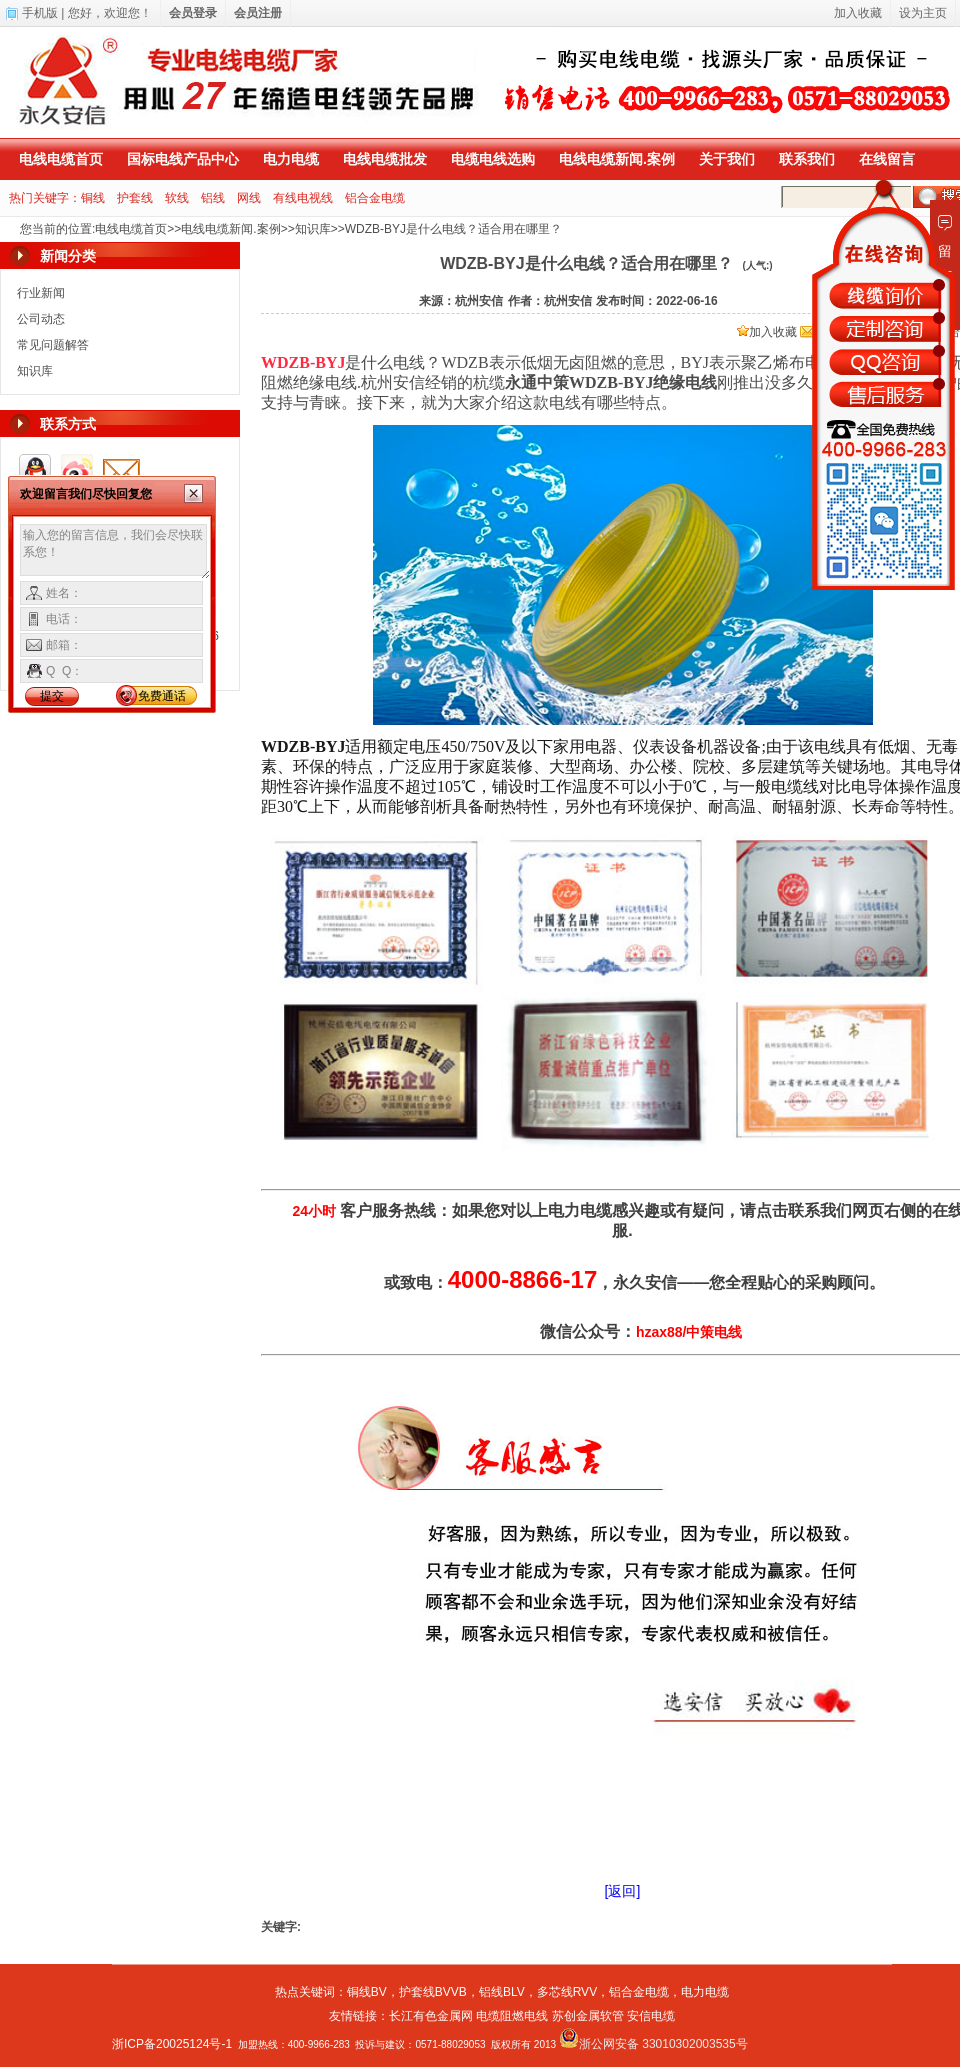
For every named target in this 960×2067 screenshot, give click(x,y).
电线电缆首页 (61, 159)
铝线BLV (502, 1992)
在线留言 (887, 159)
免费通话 (162, 696)
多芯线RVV (567, 1992)
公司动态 (41, 319)
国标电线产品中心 (183, 159)
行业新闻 (41, 293)
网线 (249, 198)
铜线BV (367, 1992)
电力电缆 (291, 159)
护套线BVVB (433, 1992)
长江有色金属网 (431, 2016)
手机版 (40, 13)
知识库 (313, 229)
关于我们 (727, 159)
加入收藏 (767, 332)
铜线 (93, 198)
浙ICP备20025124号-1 (172, 2044)
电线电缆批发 (385, 159)
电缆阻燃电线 (512, 2016)
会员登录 (193, 13)
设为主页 (923, 13)
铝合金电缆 (375, 198)
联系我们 (807, 159)
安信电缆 (651, 2016)
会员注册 (258, 13)
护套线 (135, 198)
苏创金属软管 (588, 2016)
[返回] (623, 1891)
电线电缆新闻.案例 (617, 159)
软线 (177, 198)
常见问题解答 (53, 345)
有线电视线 (303, 198)
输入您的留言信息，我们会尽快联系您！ (115, 552)
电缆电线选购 (493, 159)
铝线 (213, 198)
